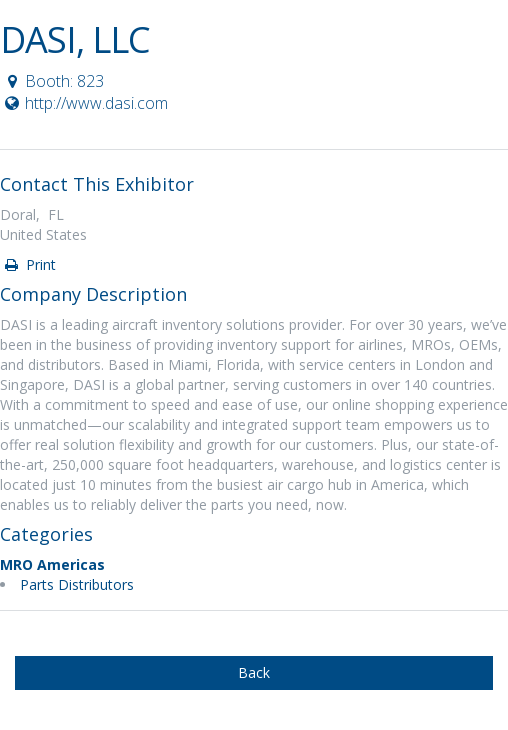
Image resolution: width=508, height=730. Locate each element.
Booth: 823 (53, 81)
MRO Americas (52, 564)
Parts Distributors (77, 584)
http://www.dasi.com (85, 103)
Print (29, 264)
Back (254, 672)
